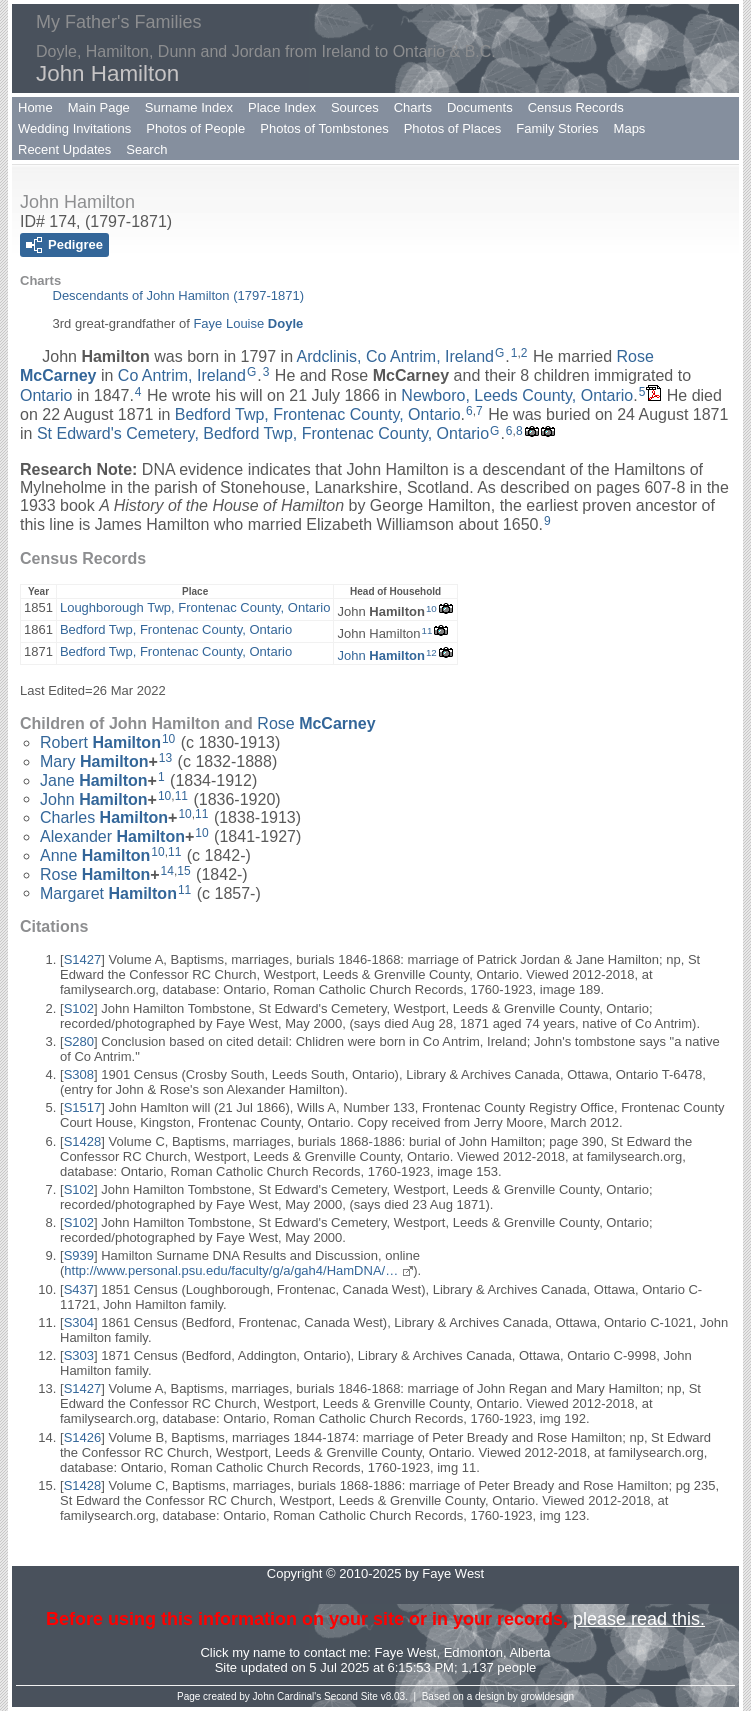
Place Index (282, 107)
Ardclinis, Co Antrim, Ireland (395, 356)
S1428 (83, 1141)
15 (183, 871)
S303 (79, 1355)
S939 (79, 1255)
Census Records (576, 107)
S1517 (83, 1107)
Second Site (351, 1696)
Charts (413, 107)
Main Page (99, 107)
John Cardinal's (287, 1696)
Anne (95, 855)
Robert (100, 742)
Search (146, 149)
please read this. (639, 1619)
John (380, 655)
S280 (79, 1041)
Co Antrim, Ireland (182, 375)
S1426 (83, 1437)
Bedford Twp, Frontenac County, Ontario (318, 413)
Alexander (112, 836)
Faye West (406, 1652)
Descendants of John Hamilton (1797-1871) (178, 295)
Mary (94, 761)
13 (165, 758)
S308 (79, 1074)
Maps (630, 128)
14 (167, 871)
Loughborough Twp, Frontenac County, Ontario (195, 607)
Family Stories (557, 128)
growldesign (547, 1696)
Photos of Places (453, 128)
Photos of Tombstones (324, 128)
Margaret (108, 892)
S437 (79, 1289)
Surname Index (189, 107)
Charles (104, 817)
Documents (480, 107)
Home (35, 107)
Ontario (46, 395)
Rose (316, 723)
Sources (355, 107)
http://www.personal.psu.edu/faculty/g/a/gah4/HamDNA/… (231, 1270)
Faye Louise (248, 323)
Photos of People (195, 128)
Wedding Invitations (74, 128)
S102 (79, 1008)
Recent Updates (64, 149)
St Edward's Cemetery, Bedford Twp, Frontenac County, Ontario (263, 433)
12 (431, 652)
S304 (79, 1322)
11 (427, 630)
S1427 (83, 959)
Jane (94, 780)
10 (431, 608)
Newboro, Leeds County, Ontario (517, 395)
